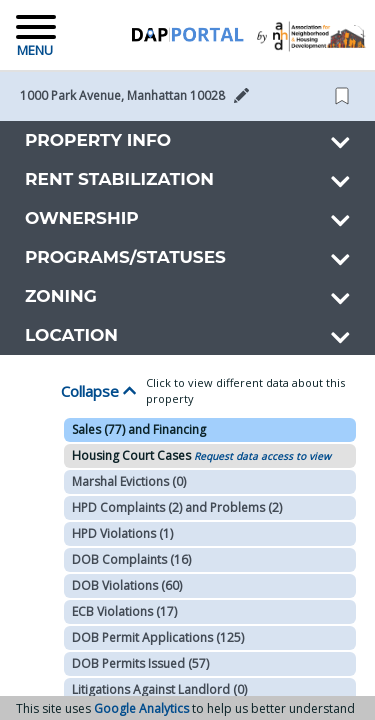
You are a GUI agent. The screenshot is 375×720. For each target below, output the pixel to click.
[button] (141, 96)
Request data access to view (262, 456)
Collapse (98, 391)
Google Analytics (141, 708)
